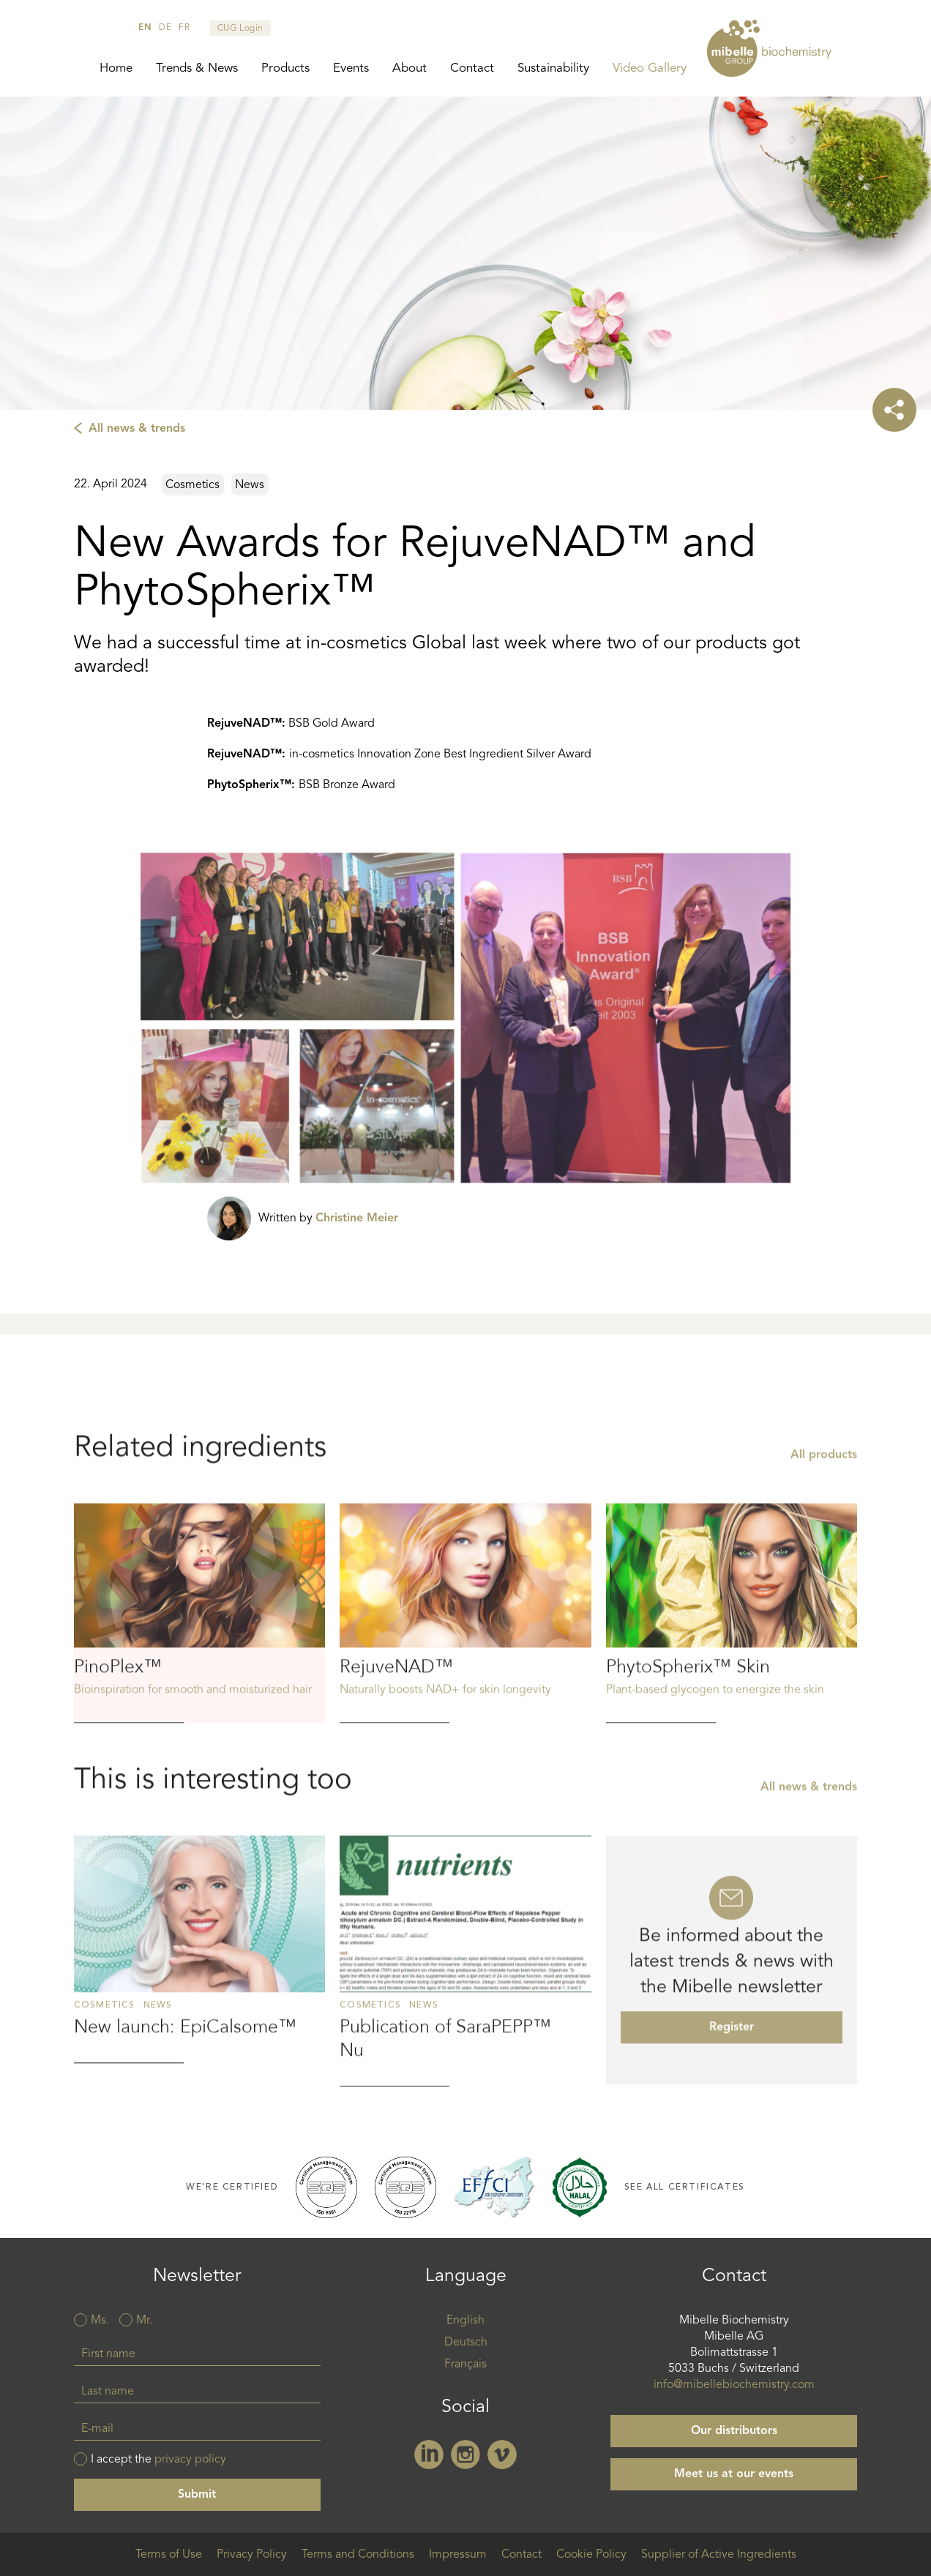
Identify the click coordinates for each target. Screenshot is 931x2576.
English (465, 2320)
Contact (472, 68)
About (409, 68)
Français (465, 2364)
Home (116, 68)
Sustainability (553, 68)
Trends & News (197, 68)
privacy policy (190, 2459)
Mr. (144, 2320)
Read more (199, 1694)
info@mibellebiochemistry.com (734, 2385)
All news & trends (137, 429)
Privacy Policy (252, 2555)
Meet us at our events (733, 2474)
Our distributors (734, 2431)
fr (184, 27)
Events (351, 68)
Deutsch (465, 2342)
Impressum (458, 2555)
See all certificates (684, 2187)
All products (823, 1536)
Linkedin (429, 2454)
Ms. (100, 2320)
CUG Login (240, 28)
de (165, 27)
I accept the (158, 2459)
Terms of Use (168, 2555)
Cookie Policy (591, 2555)
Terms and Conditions (358, 2555)
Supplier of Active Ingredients (718, 2555)
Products (285, 68)
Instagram (465, 2454)
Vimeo (502, 2454)
